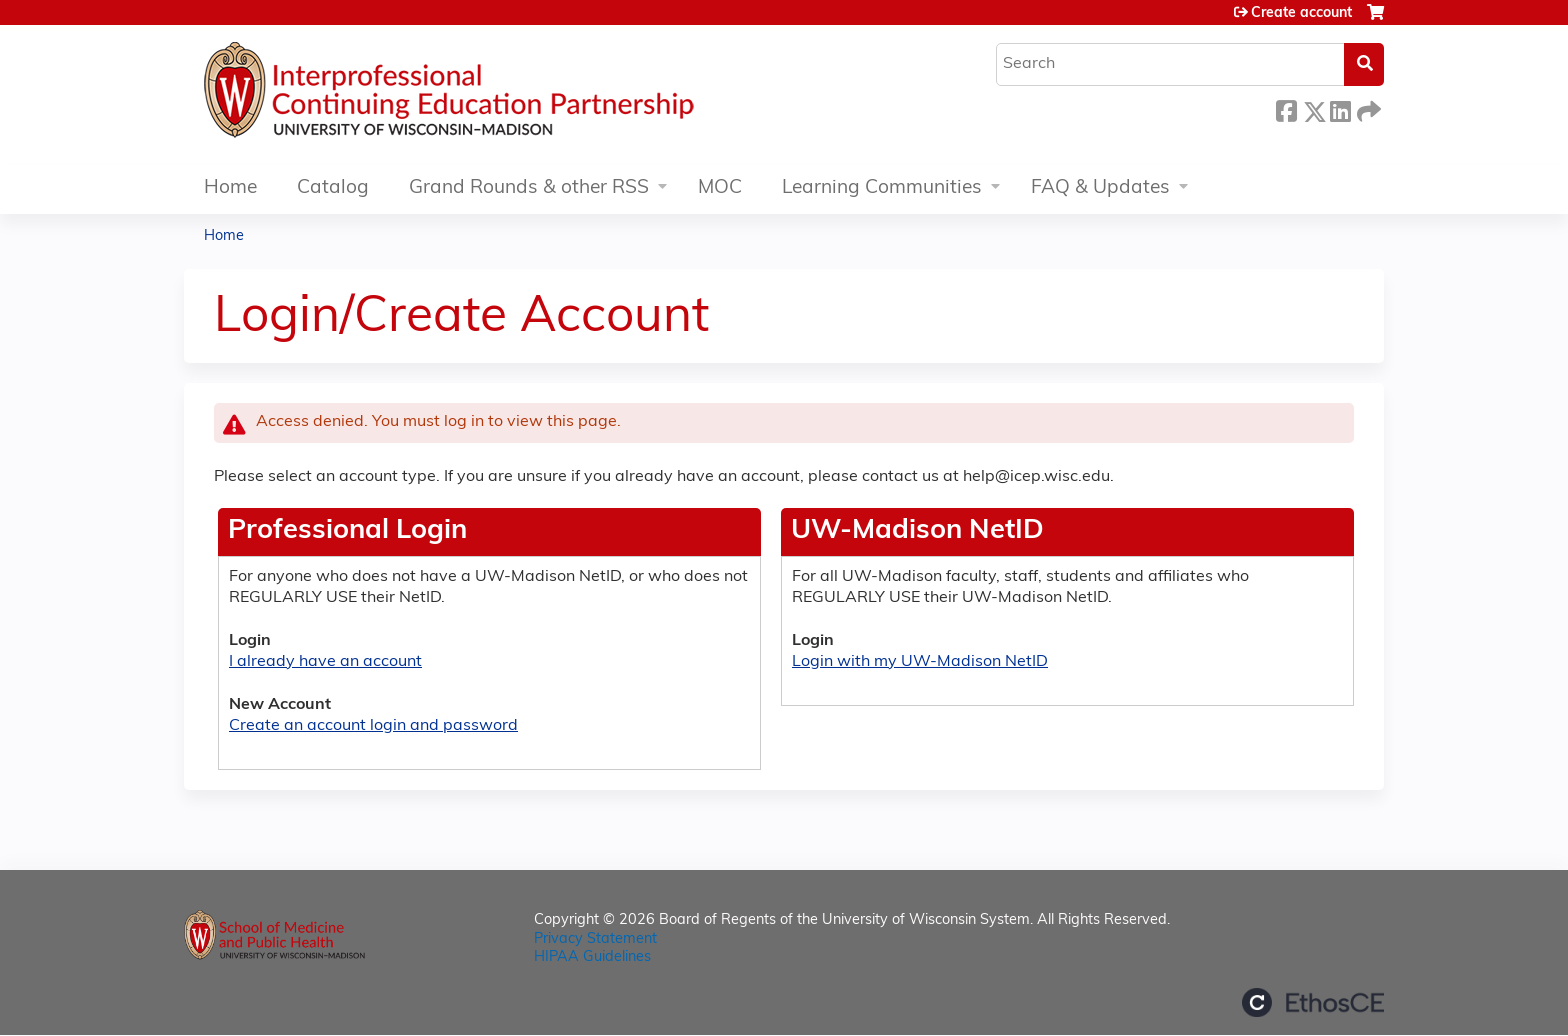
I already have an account (325, 662)
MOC (720, 188)
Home (230, 188)
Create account (1301, 13)
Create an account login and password (373, 726)
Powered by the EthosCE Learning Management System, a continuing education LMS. (1313, 1002)
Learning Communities (882, 188)
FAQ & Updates (1100, 188)
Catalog (333, 188)
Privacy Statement (595, 939)
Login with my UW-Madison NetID (920, 662)
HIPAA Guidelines (592, 957)
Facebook (1286, 108)
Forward (1367, 108)
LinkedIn (1340, 108)
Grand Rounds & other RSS (529, 188)
